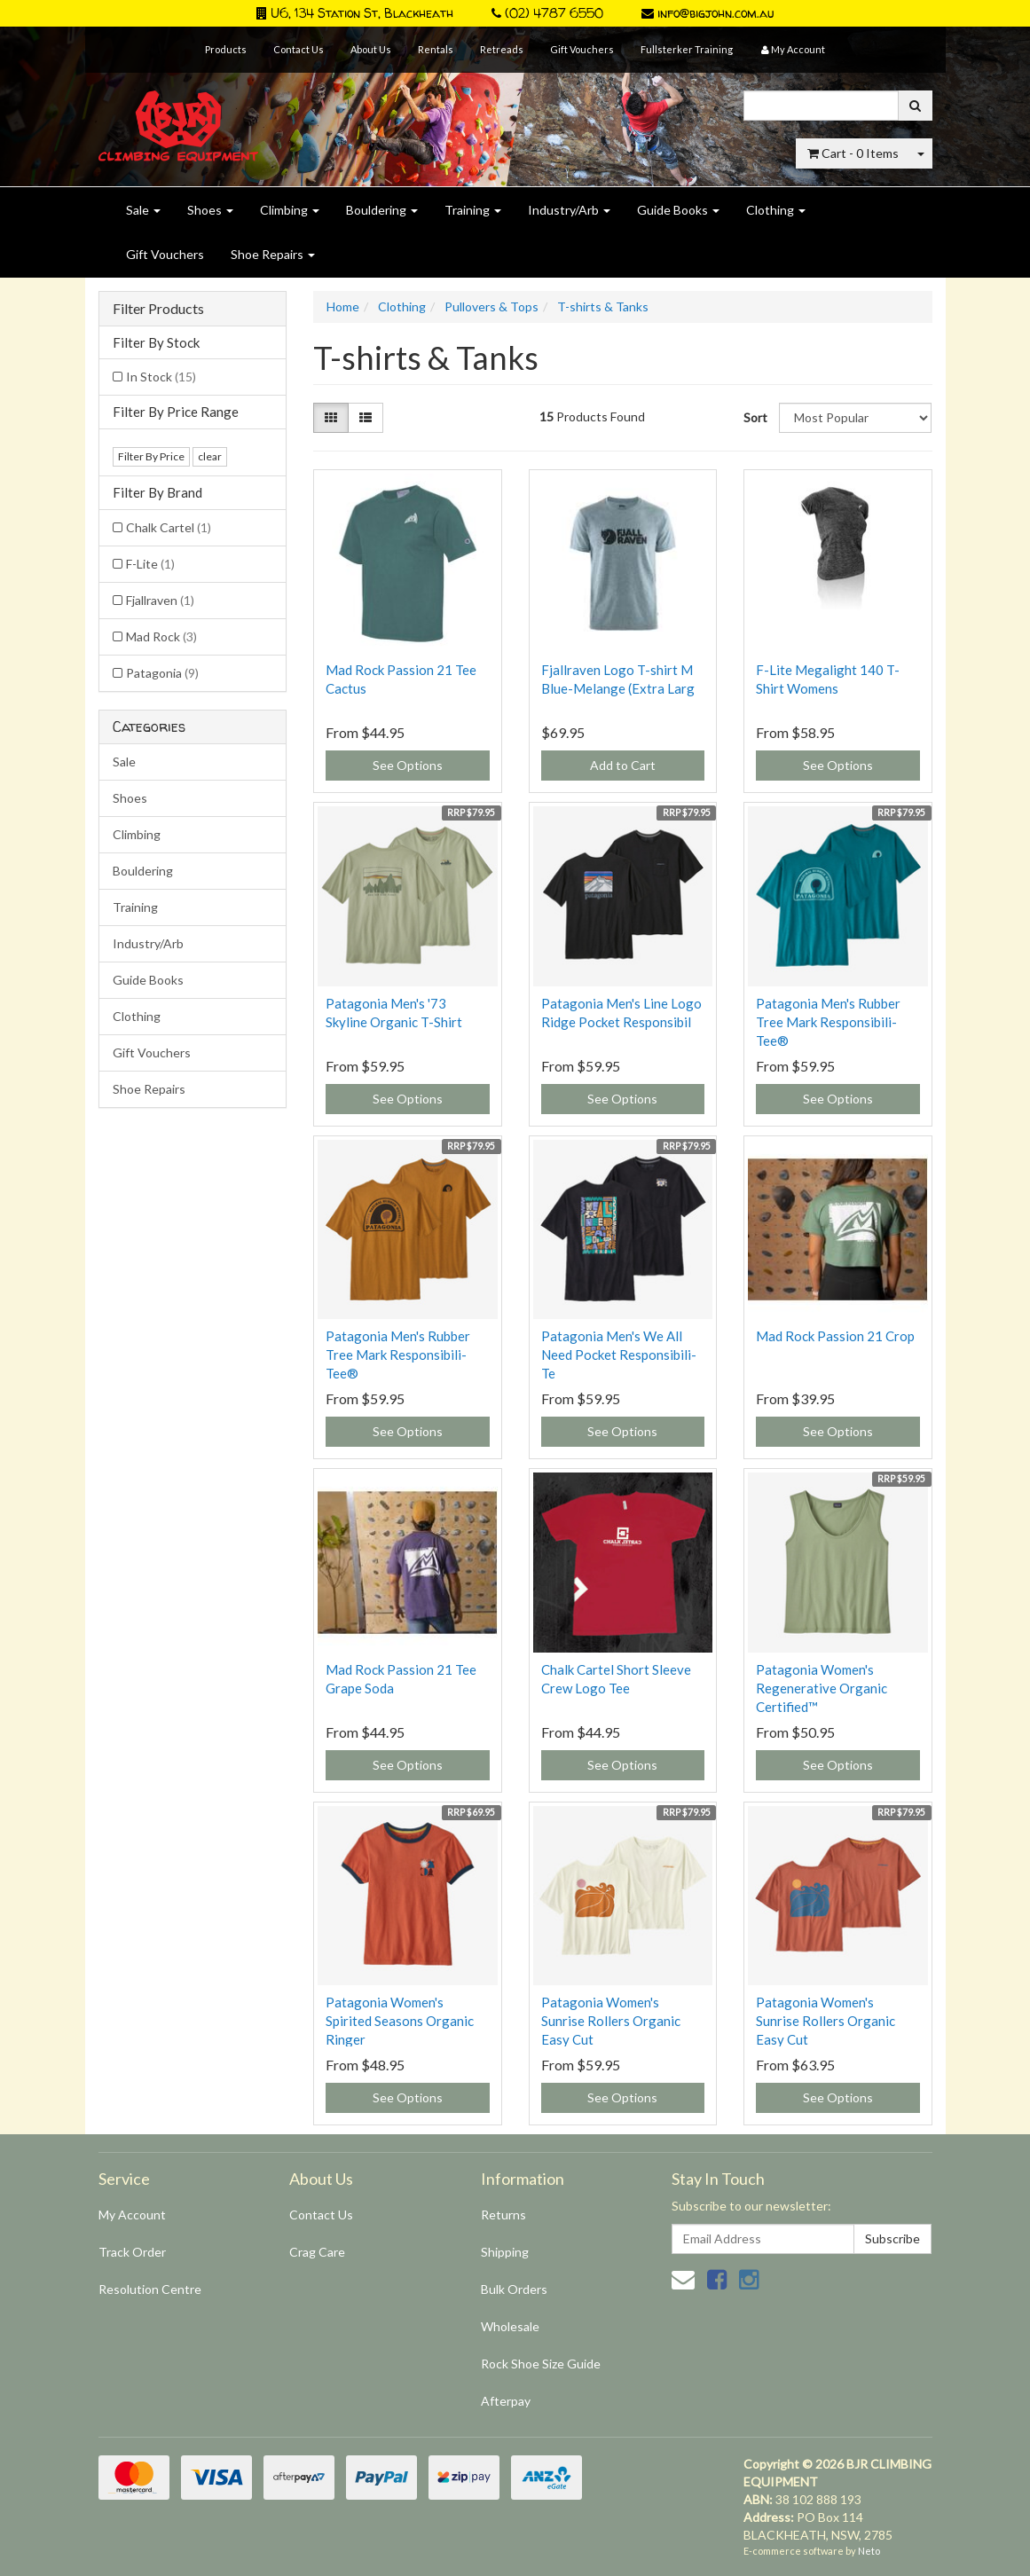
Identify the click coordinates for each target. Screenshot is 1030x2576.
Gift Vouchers (582, 49)
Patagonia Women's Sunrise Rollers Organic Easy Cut (610, 2020)
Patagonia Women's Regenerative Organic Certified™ (821, 1688)
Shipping (505, 2251)
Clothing (776, 209)
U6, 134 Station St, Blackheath (354, 12)
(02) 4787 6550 (547, 12)
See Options (408, 765)
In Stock (161, 376)
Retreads (501, 49)
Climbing (289, 209)
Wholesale (510, 2326)
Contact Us (298, 49)
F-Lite (150, 563)
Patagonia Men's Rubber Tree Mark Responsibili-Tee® (828, 1021)
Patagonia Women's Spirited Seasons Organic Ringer (400, 2020)
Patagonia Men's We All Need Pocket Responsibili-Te (618, 1354)
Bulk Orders (514, 2289)
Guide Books (678, 209)
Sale (143, 209)
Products (226, 49)
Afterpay (506, 2400)
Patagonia (162, 672)
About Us (370, 49)
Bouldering (382, 209)
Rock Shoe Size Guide (541, 2363)
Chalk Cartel (168, 527)
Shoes (210, 209)
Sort (754, 417)
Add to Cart (623, 765)
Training (472, 209)
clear (210, 456)
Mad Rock (161, 636)
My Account (132, 2214)
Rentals (435, 49)
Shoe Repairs (273, 254)
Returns (503, 2214)
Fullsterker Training (687, 49)
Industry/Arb (569, 209)
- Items (853, 153)
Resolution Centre (149, 2289)
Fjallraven (160, 600)
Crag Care (317, 2251)
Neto (869, 2550)
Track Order (132, 2251)
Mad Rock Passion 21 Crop (835, 1336)
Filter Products (158, 309)
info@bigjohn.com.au (707, 12)
